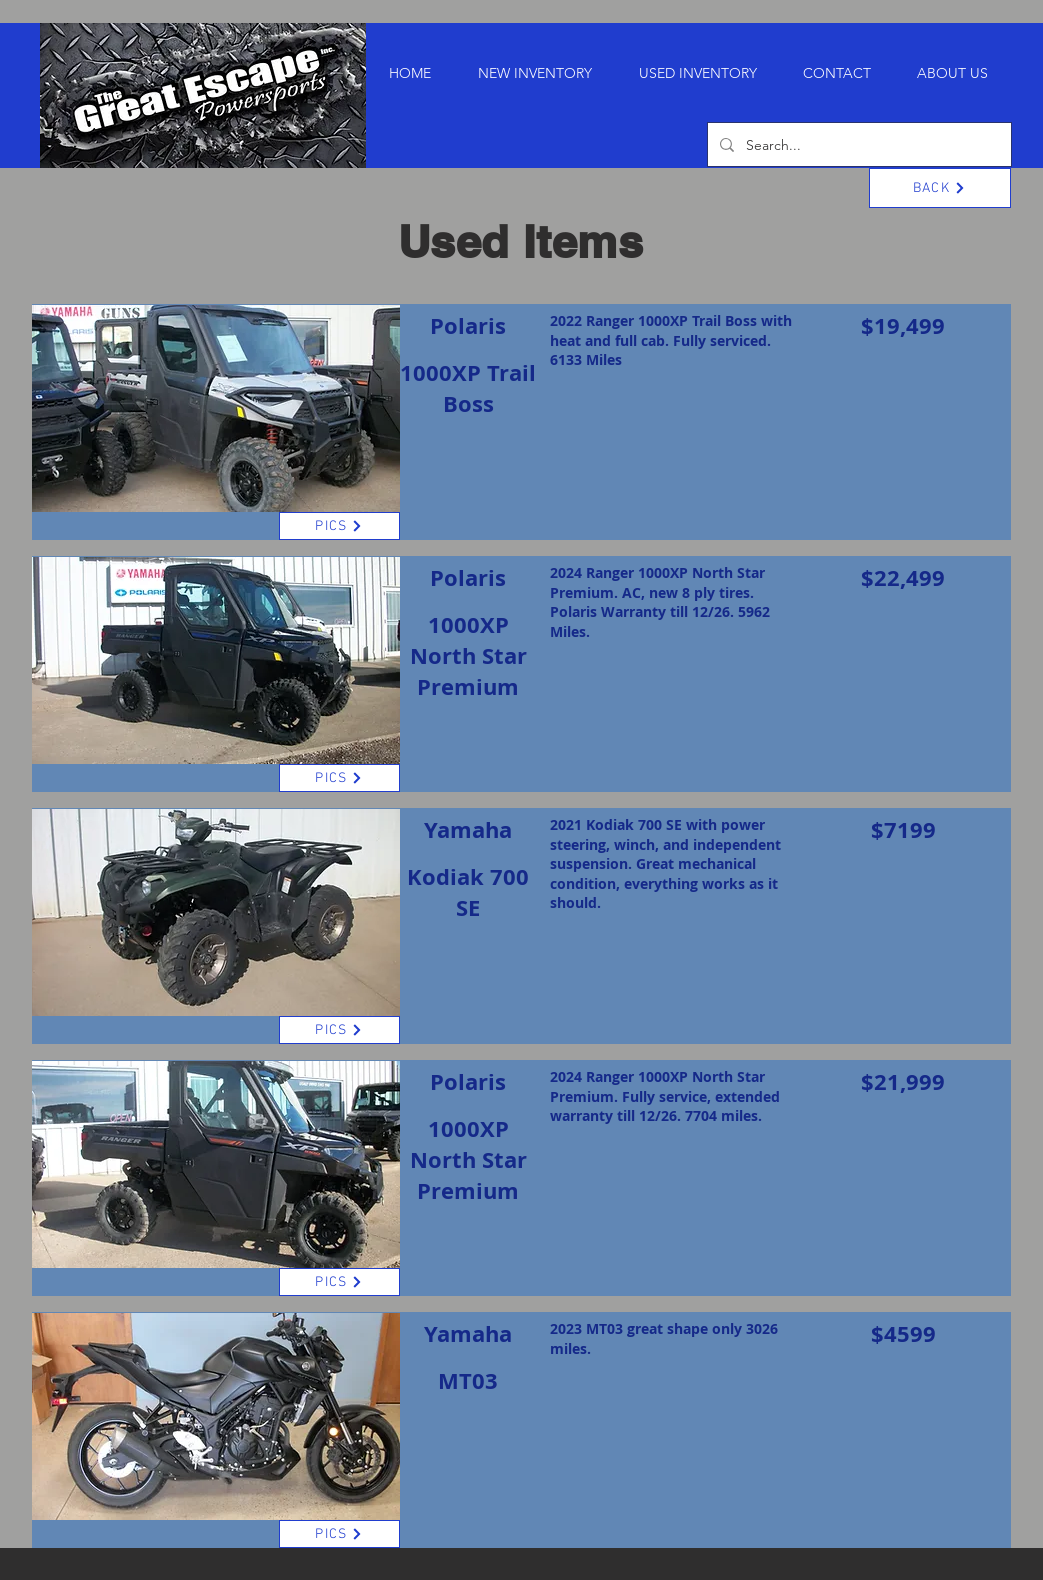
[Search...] (857, 144)
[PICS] (339, 526)
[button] (535, 73)
